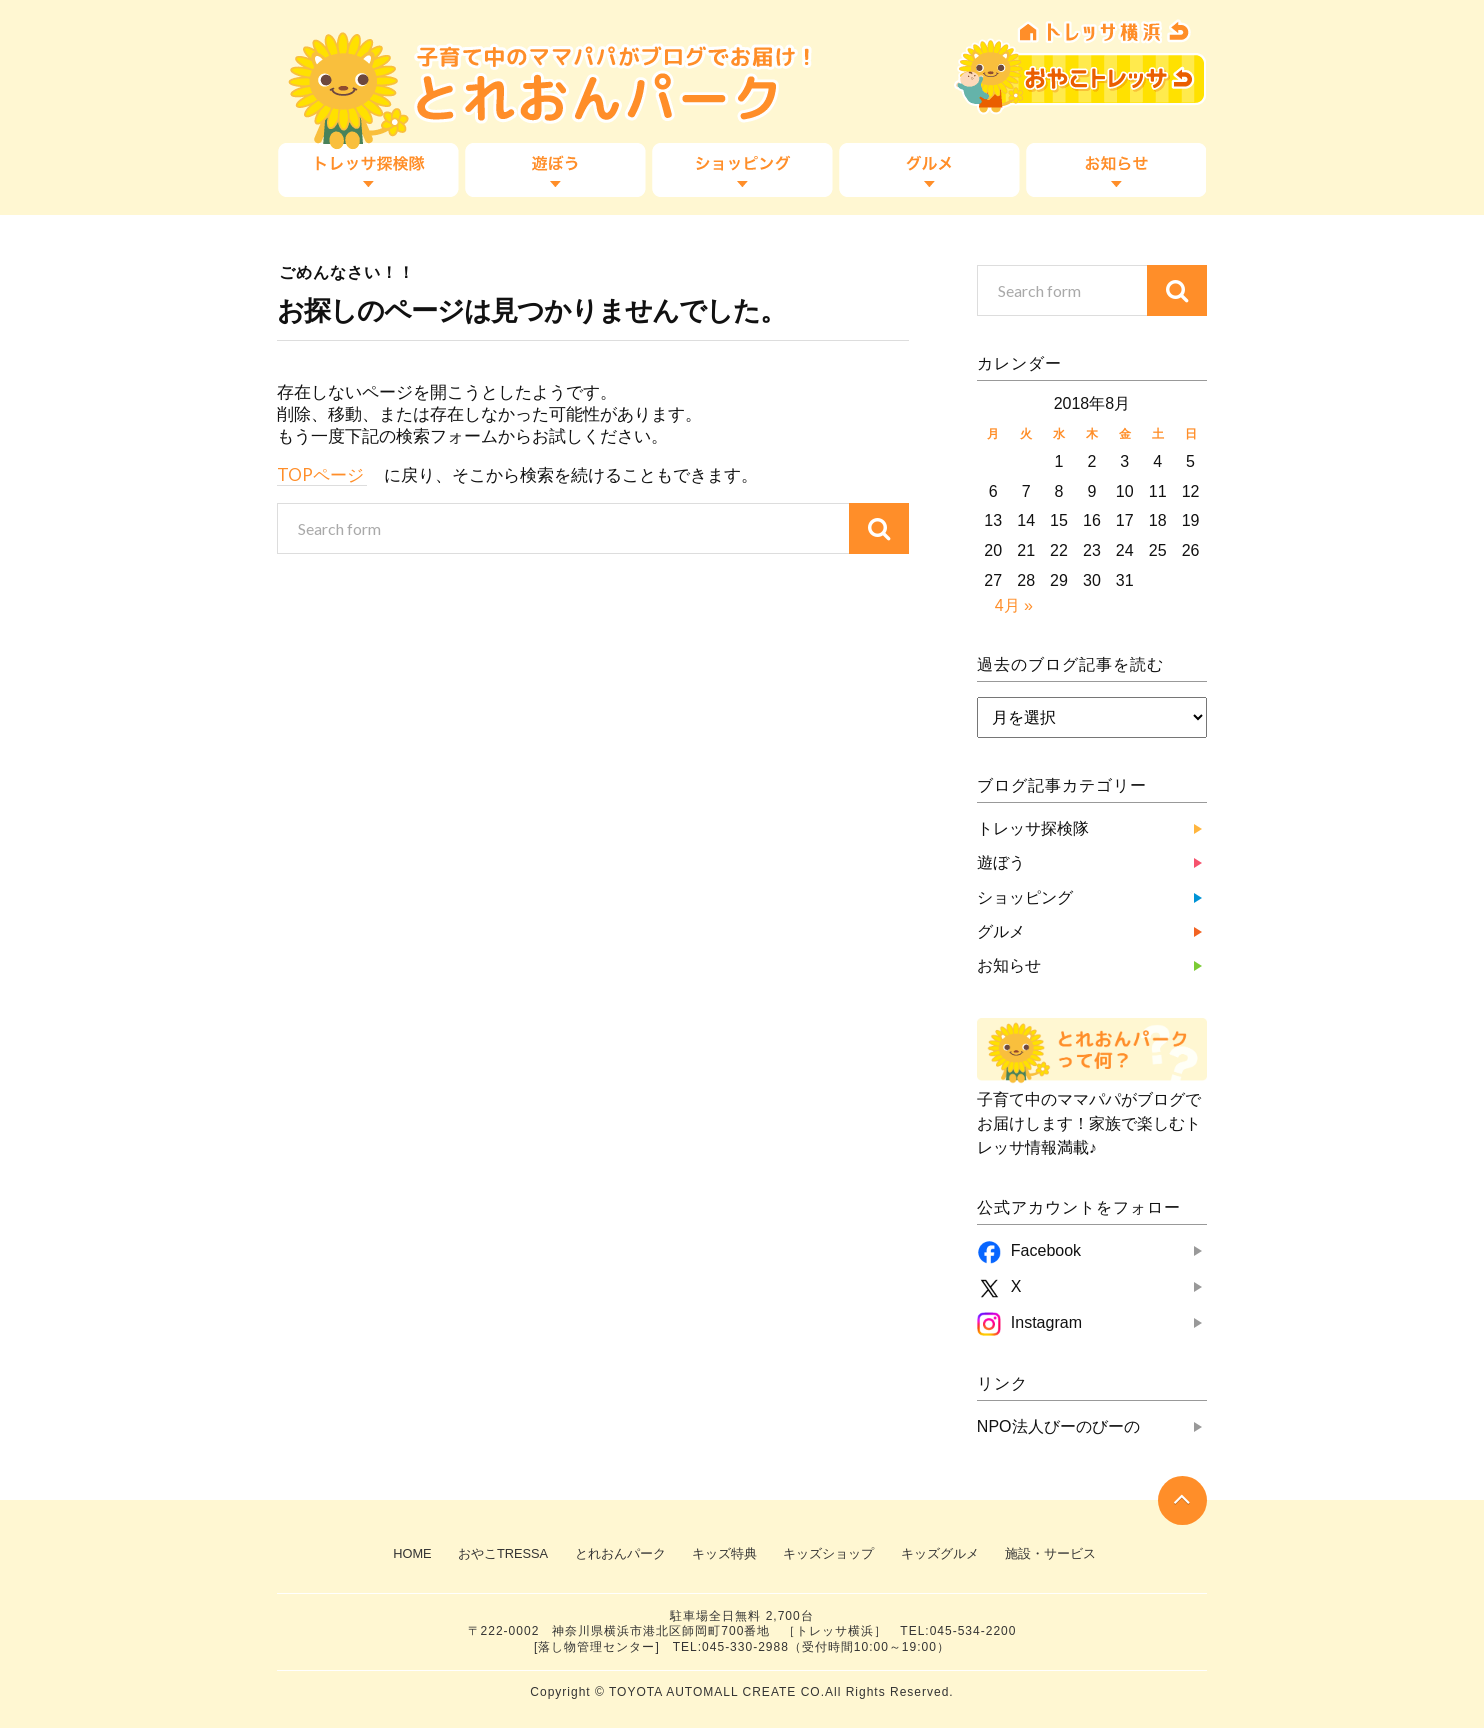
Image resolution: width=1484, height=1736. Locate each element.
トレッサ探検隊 (370, 170)
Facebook (1046, 1250)
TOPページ (322, 474)
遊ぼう (556, 170)
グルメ (928, 170)
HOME (387, 1556)
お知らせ (1114, 170)
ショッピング (742, 170)
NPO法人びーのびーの (1058, 1426)
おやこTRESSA (1072, 70)
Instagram (1046, 1322)
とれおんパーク (609, 1556)
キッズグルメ (952, 1556)
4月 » (1014, 605)
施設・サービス (1070, 1556)
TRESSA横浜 (1072, 27)
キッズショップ (833, 1556)
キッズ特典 (721, 1556)
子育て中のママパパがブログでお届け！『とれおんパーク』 (527, 75)
